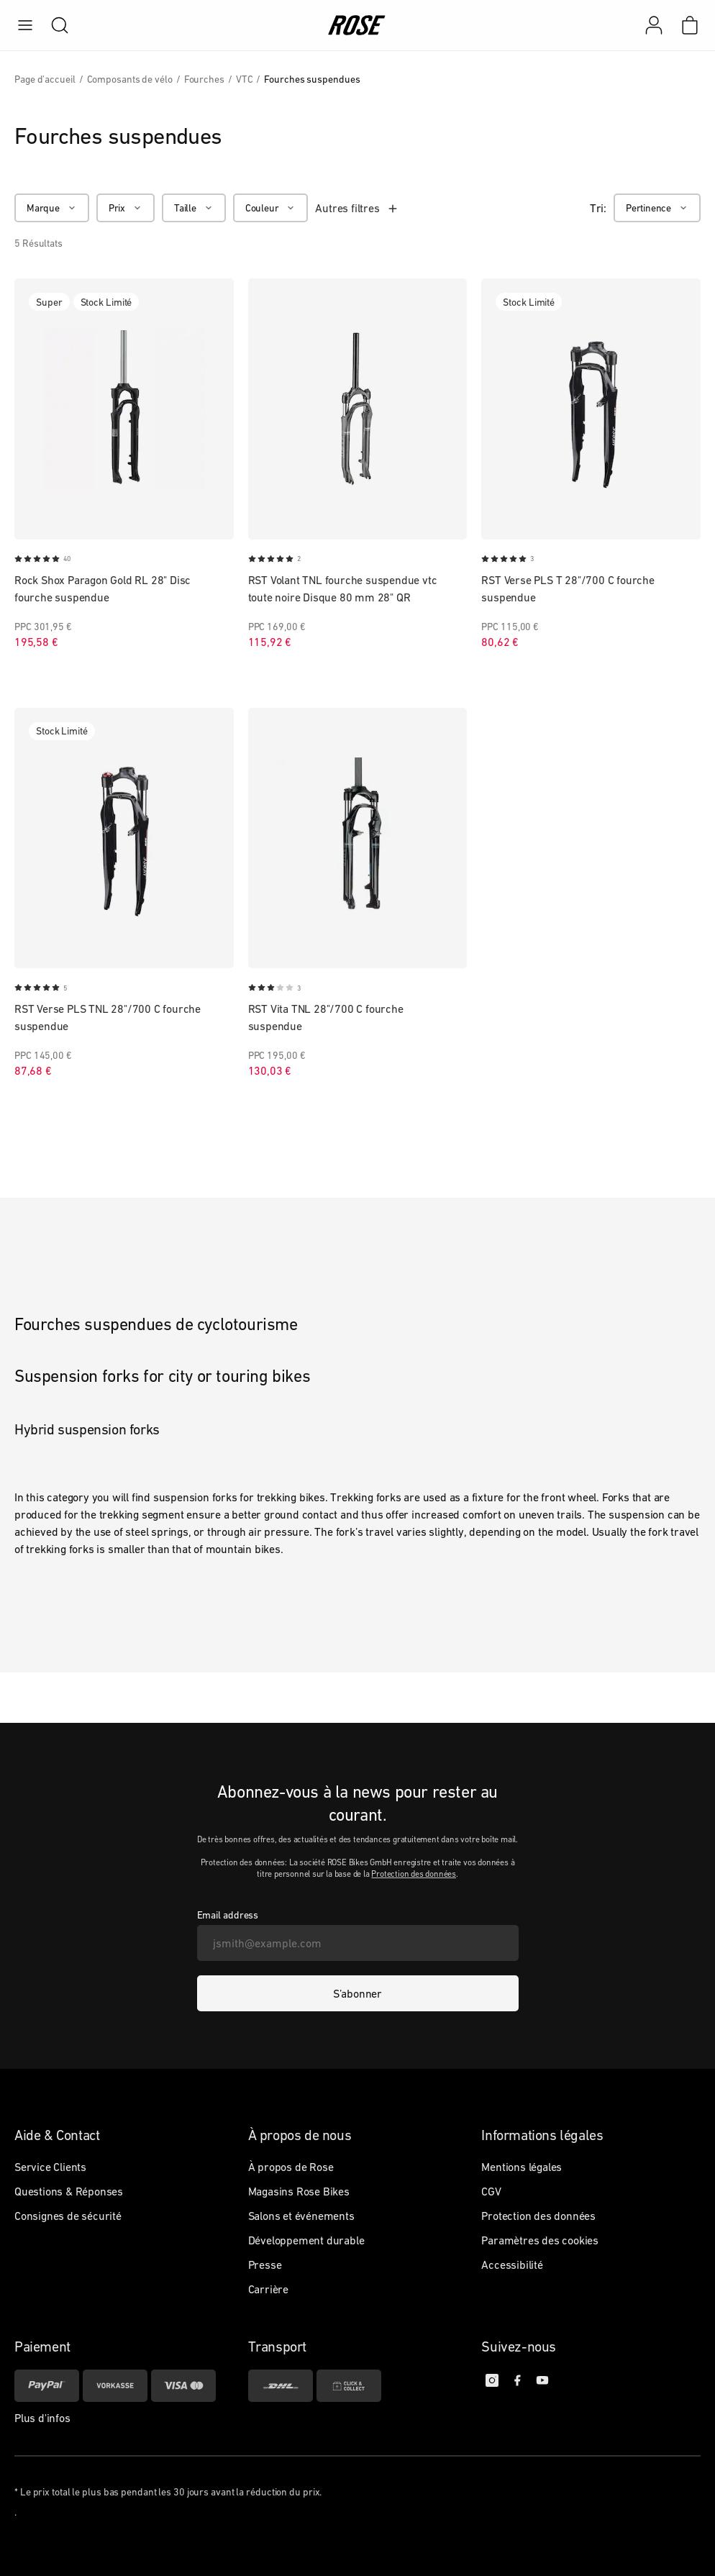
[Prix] (125, 208)
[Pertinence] (657, 208)
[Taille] (194, 208)
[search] (52, 25)
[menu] (25, 25)
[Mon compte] (654, 25)
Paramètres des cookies (539, 2240)
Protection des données (413, 1874)
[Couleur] (271, 208)
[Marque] (51, 208)
